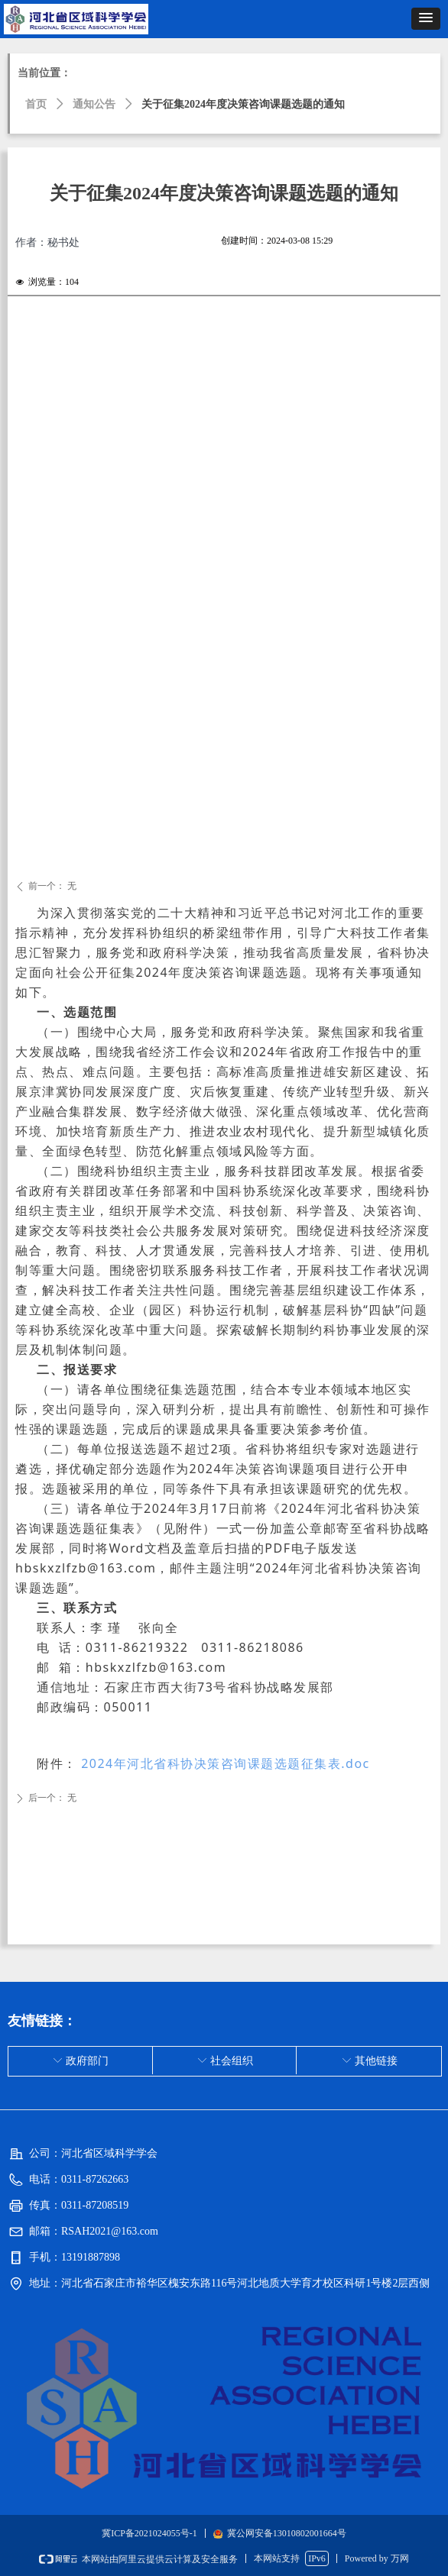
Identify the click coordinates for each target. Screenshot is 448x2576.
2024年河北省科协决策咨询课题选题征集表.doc (223, 1763)
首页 (36, 104)
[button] (425, 19)
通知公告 (94, 104)
